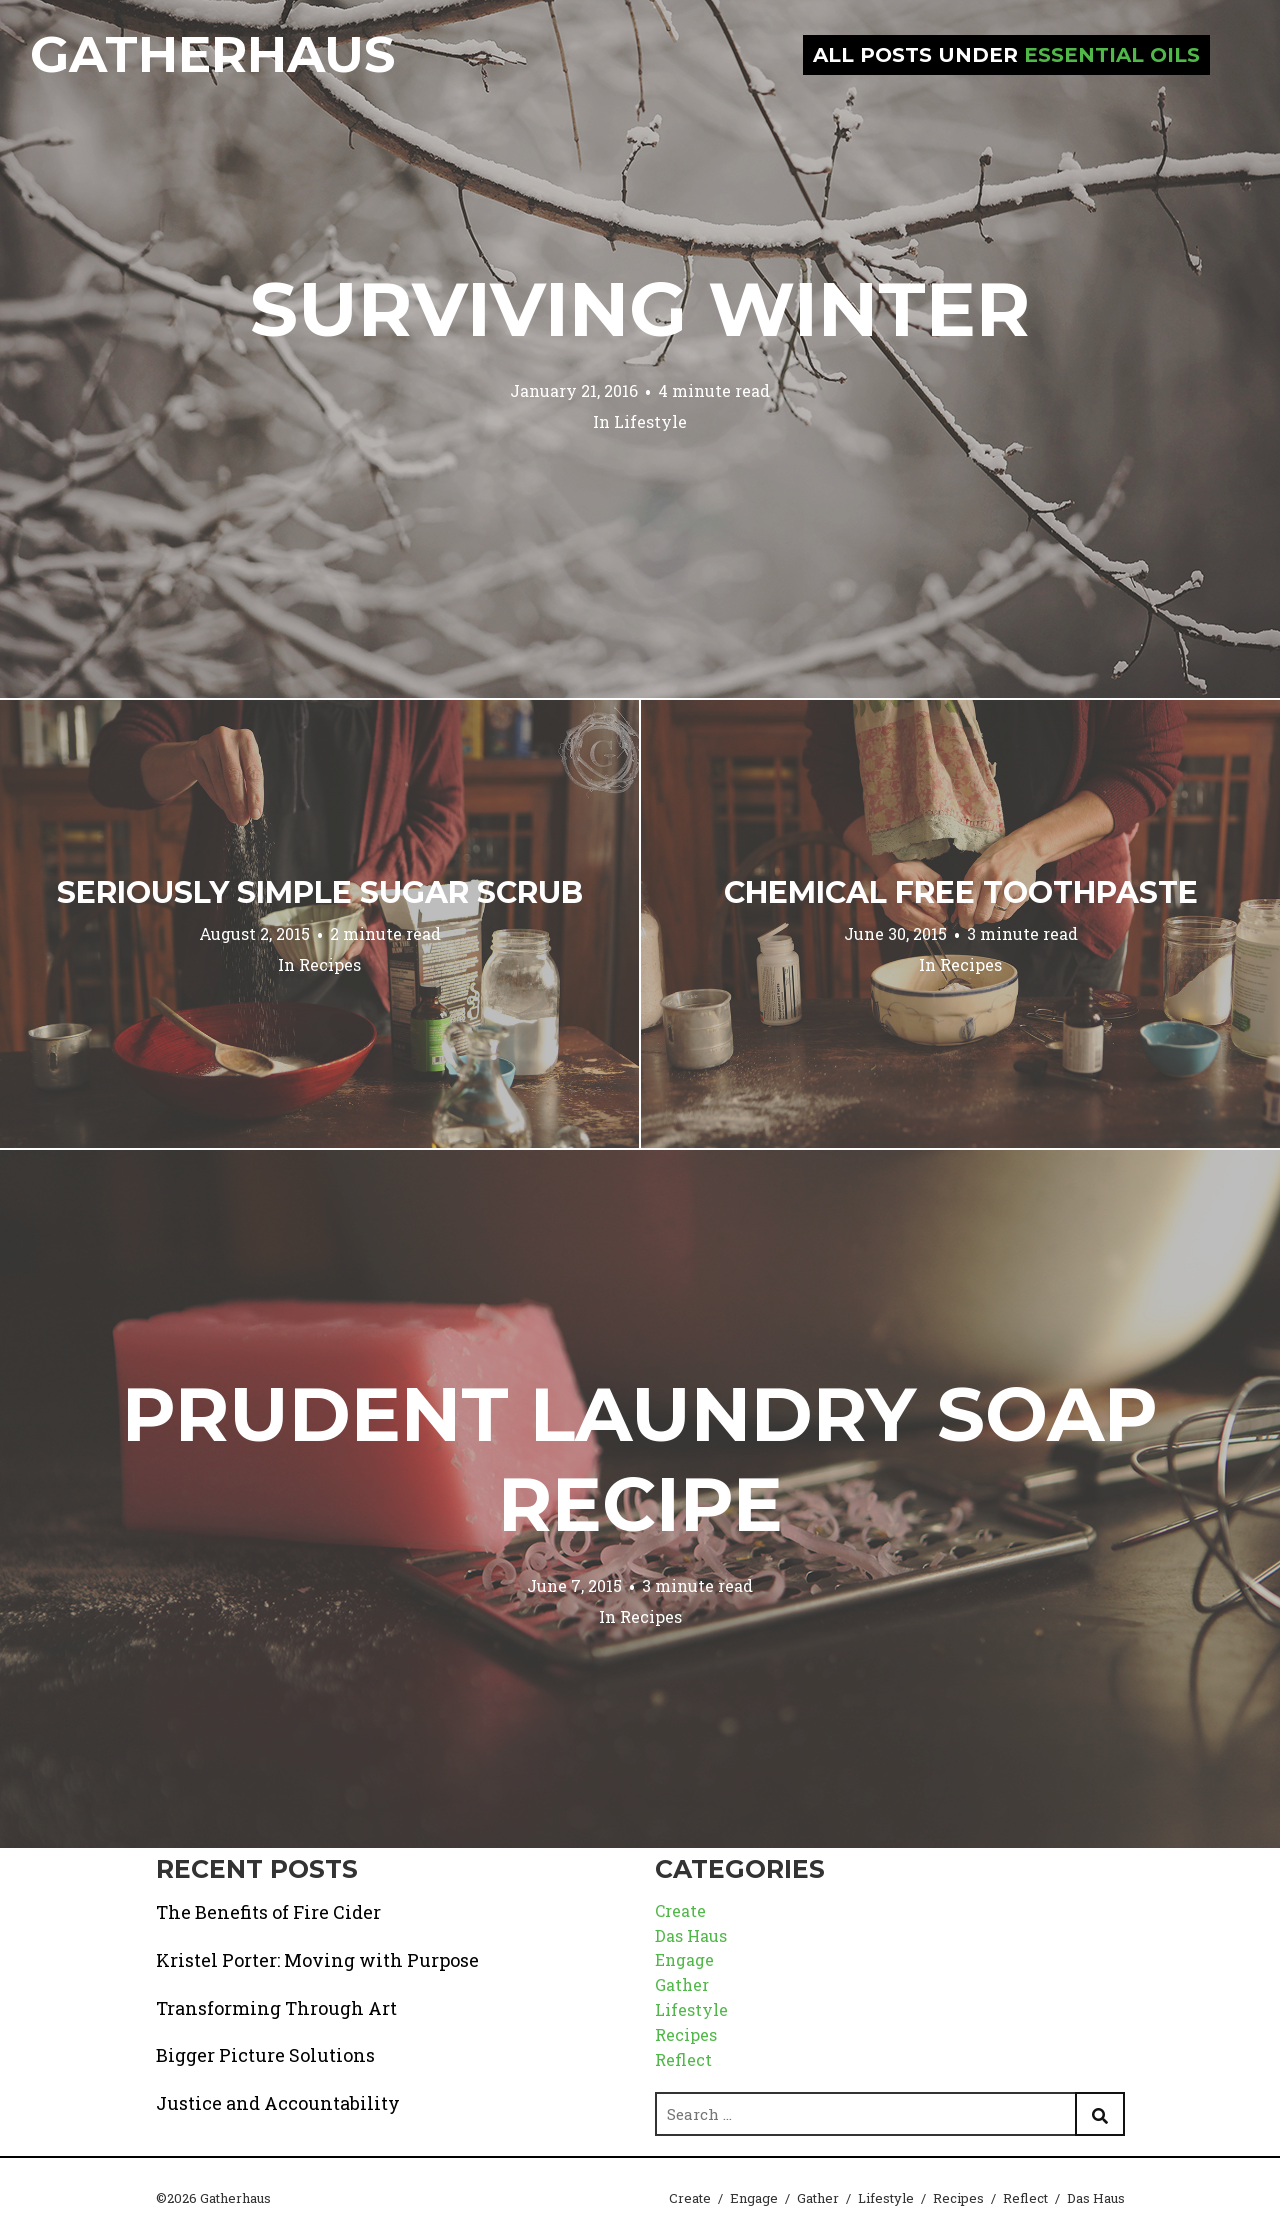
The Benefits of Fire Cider (268, 1912)
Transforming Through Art (276, 2008)
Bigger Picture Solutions (265, 2055)
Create (680, 1910)
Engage (684, 1959)
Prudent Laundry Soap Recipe (640, 1459)
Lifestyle (650, 421)
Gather (682, 1984)
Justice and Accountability (278, 2103)
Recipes (330, 964)
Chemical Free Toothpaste (961, 892)
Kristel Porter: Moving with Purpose (317, 1960)
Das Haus (691, 1935)
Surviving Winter (640, 309)
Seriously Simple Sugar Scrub (320, 892)
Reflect (683, 2059)
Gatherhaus (212, 54)
